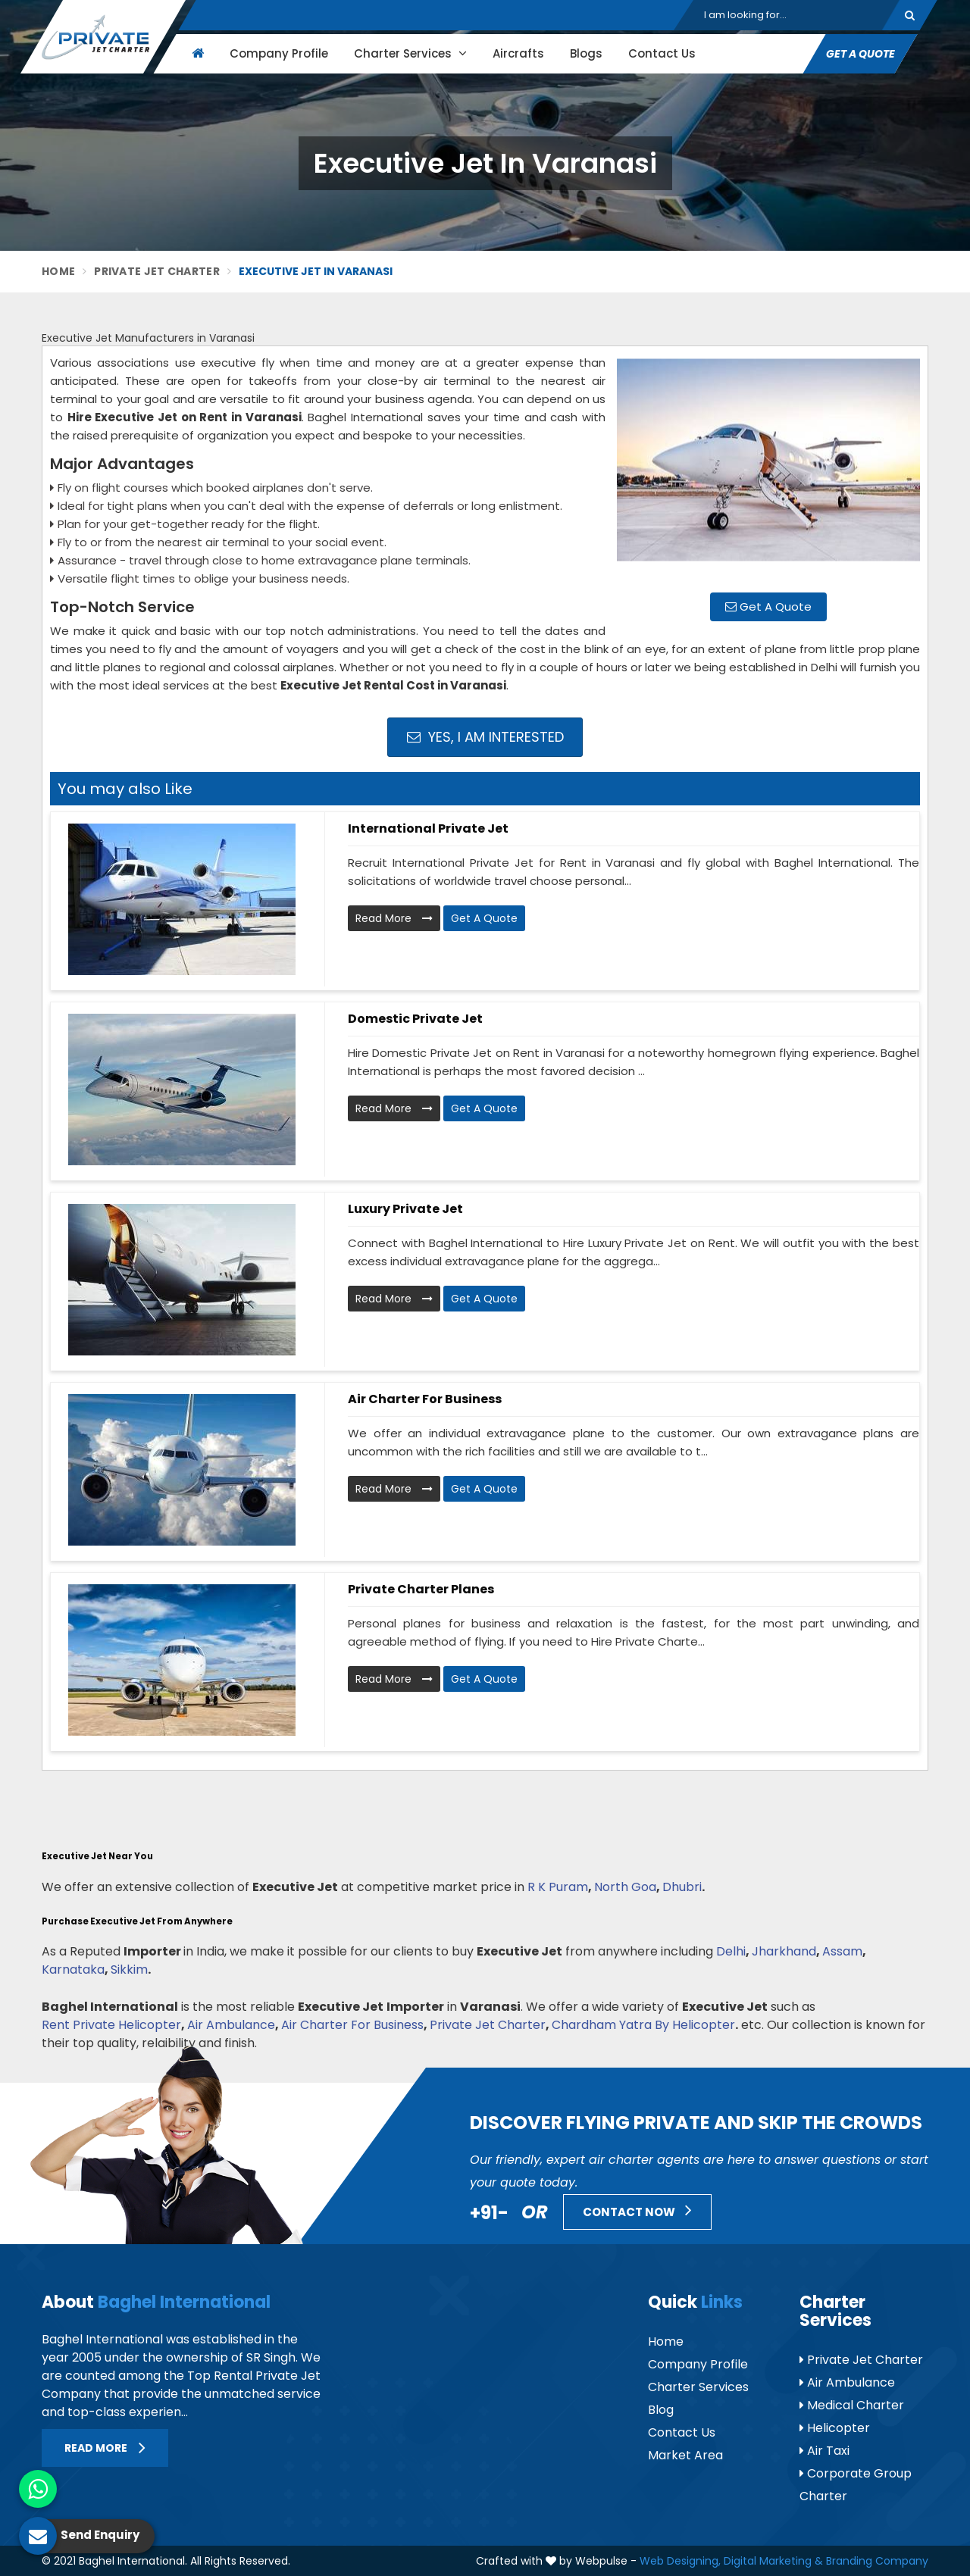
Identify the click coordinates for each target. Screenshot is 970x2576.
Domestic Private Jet (415, 1018)
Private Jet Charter (157, 271)
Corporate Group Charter (855, 2485)
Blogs (586, 53)
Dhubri (682, 1887)
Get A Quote (860, 53)
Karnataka (73, 1969)
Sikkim (129, 1969)
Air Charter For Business (352, 2025)
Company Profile (279, 53)
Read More (394, 918)
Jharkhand (784, 1951)
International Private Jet (428, 828)
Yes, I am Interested (485, 736)
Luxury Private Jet (405, 1209)
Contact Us (662, 53)
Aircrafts (518, 53)
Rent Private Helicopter (111, 2025)
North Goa (625, 1887)
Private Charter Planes (421, 1589)
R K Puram (557, 1887)
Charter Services (410, 53)
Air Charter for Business (425, 1399)
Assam (842, 1951)
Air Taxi (824, 2450)
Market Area (685, 2455)
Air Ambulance (231, 2025)
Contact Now (637, 2210)
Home (58, 271)
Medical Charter (851, 2405)
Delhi (731, 1951)
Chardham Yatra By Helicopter (643, 2025)
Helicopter (834, 2428)
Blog (661, 2409)
